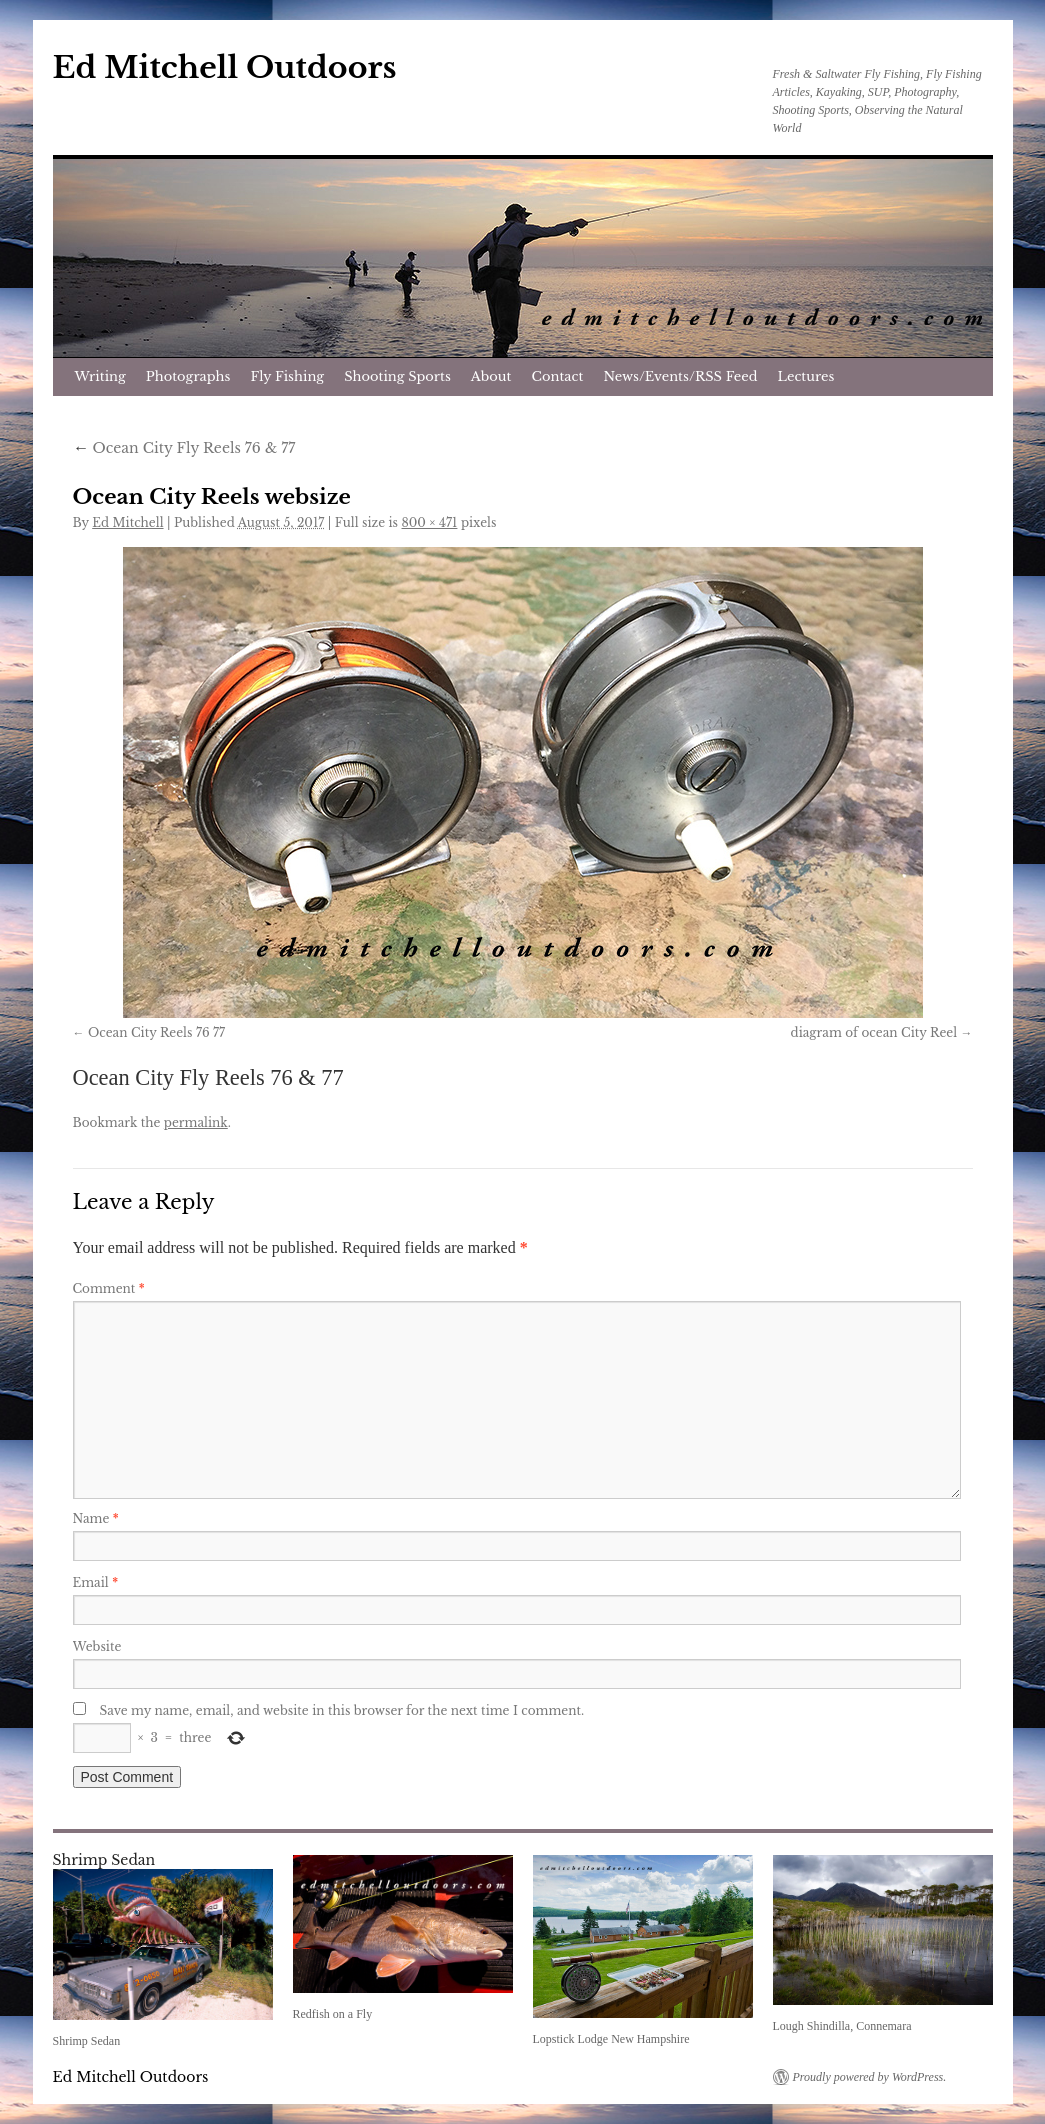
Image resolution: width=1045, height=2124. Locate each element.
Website (97, 1646)
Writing (100, 376)
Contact (558, 376)
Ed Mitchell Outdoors (225, 67)
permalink (196, 1122)
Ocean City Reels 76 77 (156, 1032)
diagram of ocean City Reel (874, 1032)
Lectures (806, 376)
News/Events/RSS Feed (680, 376)
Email (96, 1582)
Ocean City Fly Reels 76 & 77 (184, 448)
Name (96, 1518)
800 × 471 (430, 522)
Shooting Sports (397, 376)
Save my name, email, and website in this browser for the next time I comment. (342, 1710)
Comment (109, 1288)
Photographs (188, 376)
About (491, 376)
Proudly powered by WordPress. (870, 2077)
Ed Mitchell (127, 522)
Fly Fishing (287, 376)
